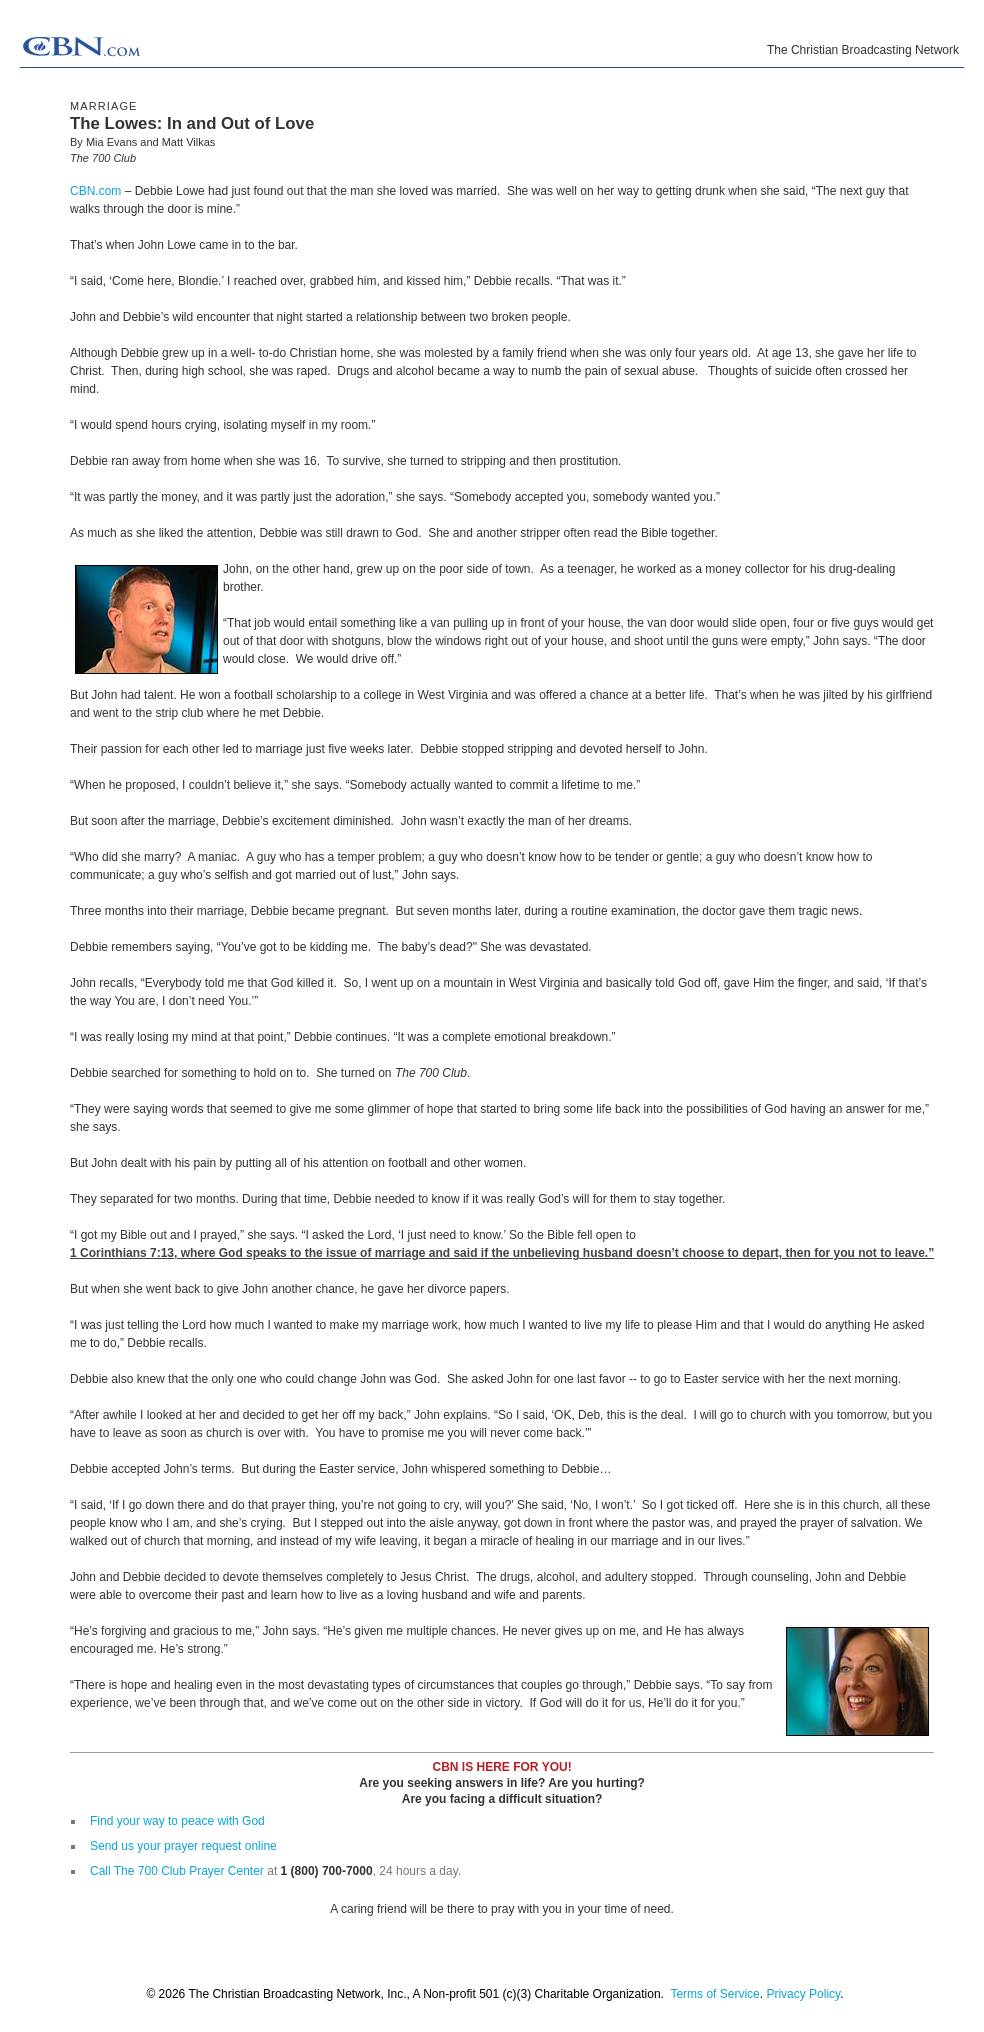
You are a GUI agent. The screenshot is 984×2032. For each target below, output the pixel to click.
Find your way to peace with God (177, 1821)
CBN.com (95, 191)
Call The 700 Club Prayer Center (177, 1871)
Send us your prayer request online (183, 1846)
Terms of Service (714, 1994)
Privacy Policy (803, 1994)
